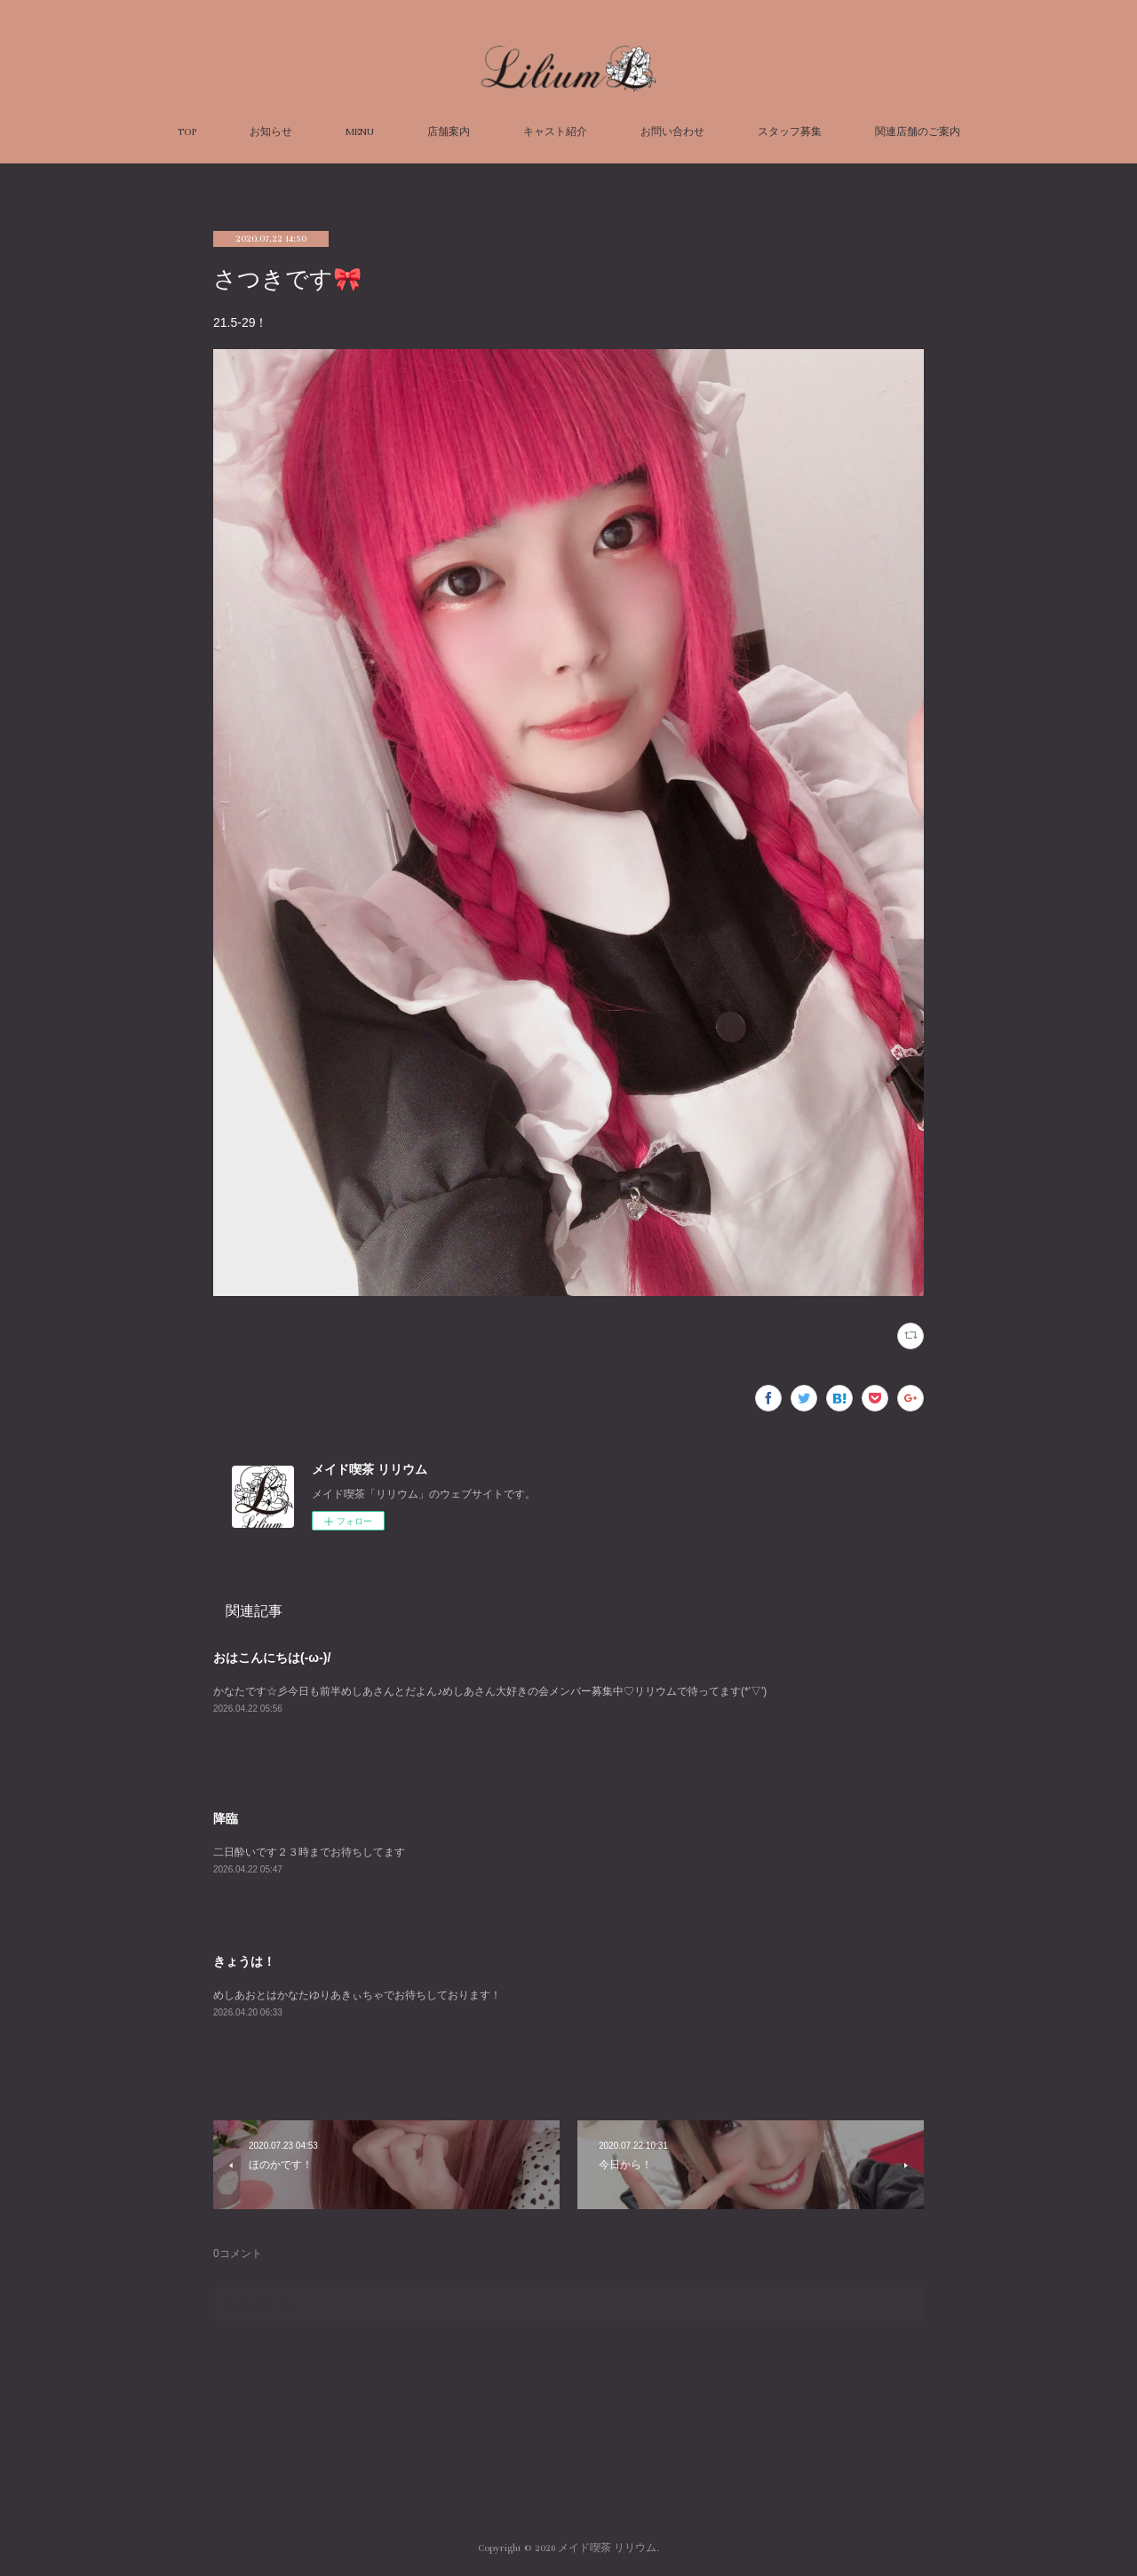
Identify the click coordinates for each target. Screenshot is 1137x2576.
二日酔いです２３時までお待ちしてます (309, 1852)
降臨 (225, 1818)
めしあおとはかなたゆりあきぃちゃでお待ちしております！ (357, 1995)
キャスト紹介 (555, 132)
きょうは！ (244, 1961)
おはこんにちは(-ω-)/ (271, 1657)
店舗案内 (448, 132)
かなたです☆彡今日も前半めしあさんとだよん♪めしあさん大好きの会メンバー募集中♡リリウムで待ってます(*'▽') (490, 1691)
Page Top (568, 2476)
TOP (187, 132)
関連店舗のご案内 (917, 132)
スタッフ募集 (790, 132)
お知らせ (271, 132)
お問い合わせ (672, 132)
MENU (360, 132)
